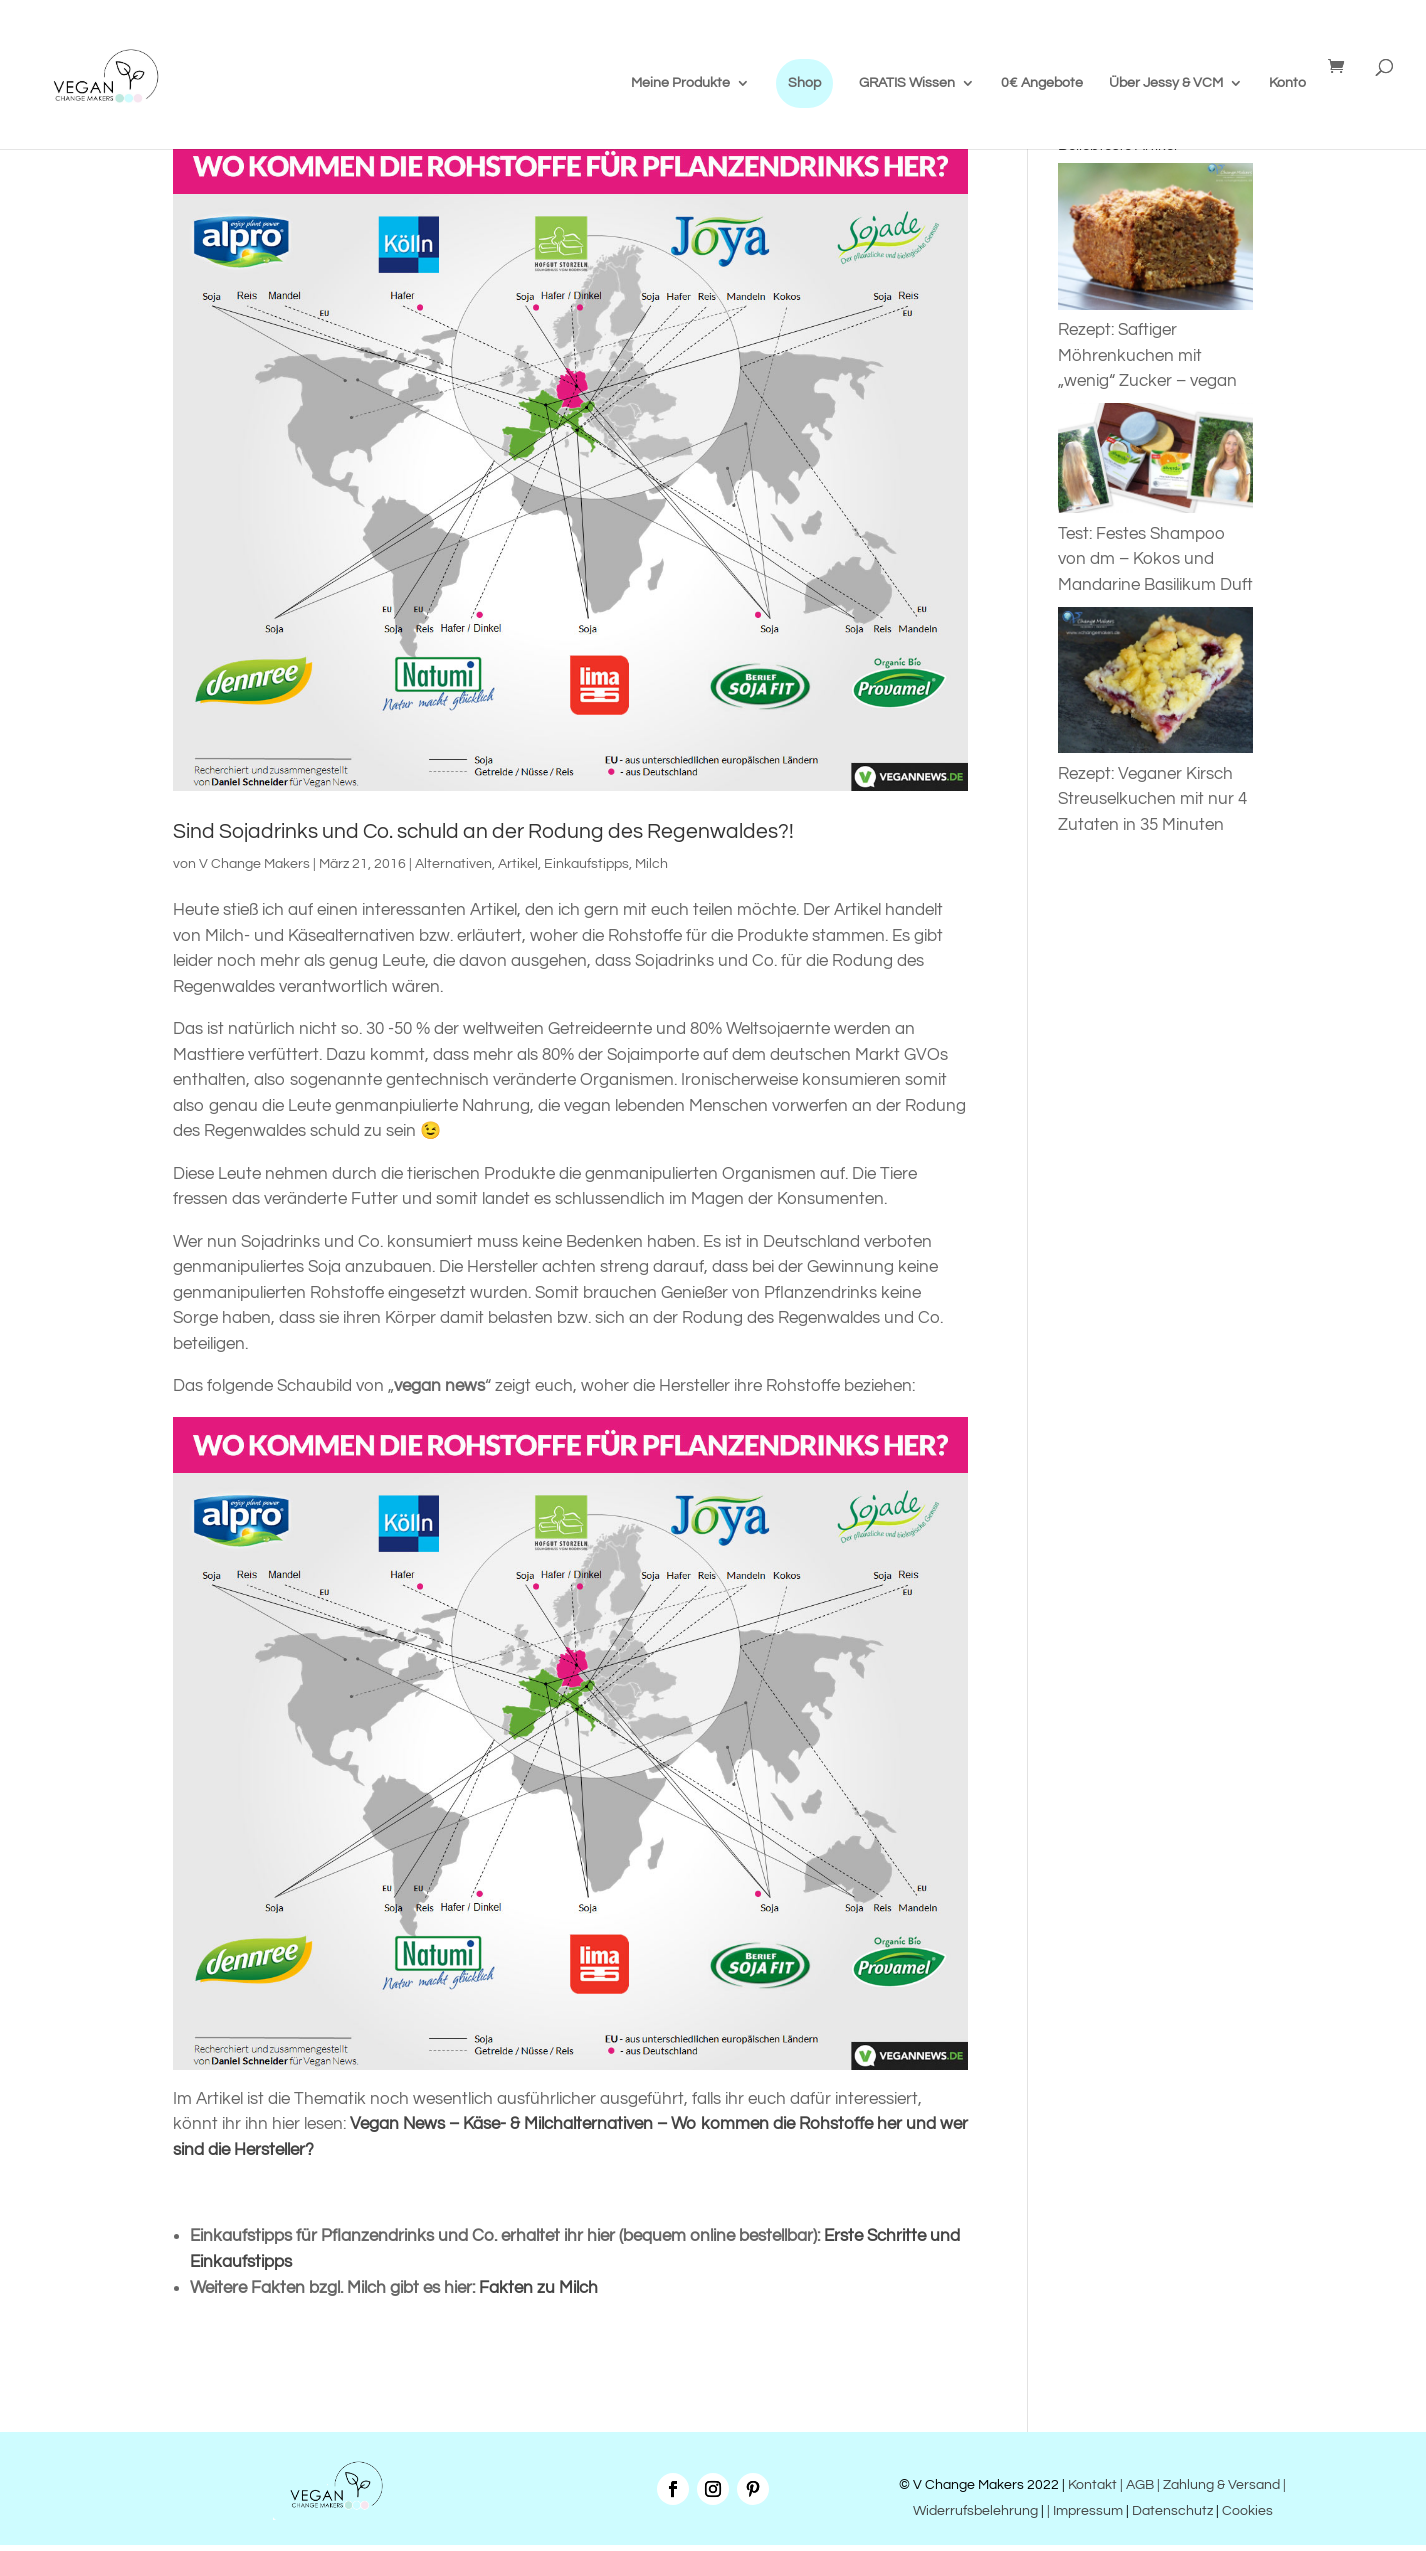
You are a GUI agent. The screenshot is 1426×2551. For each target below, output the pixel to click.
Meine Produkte (680, 83)
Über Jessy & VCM (1166, 83)
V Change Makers (254, 864)
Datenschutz (1172, 2511)
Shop (804, 83)
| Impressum (1085, 2511)
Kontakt (1091, 2485)
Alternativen (453, 864)
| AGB (1137, 2485)
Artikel (518, 864)
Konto (1287, 83)
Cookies (1247, 2511)
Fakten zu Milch (538, 2288)
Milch (651, 864)
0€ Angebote (1042, 83)
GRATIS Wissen (907, 83)
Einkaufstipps (586, 864)
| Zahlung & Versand (1220, 2485)
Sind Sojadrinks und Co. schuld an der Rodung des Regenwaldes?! (483, 831)
